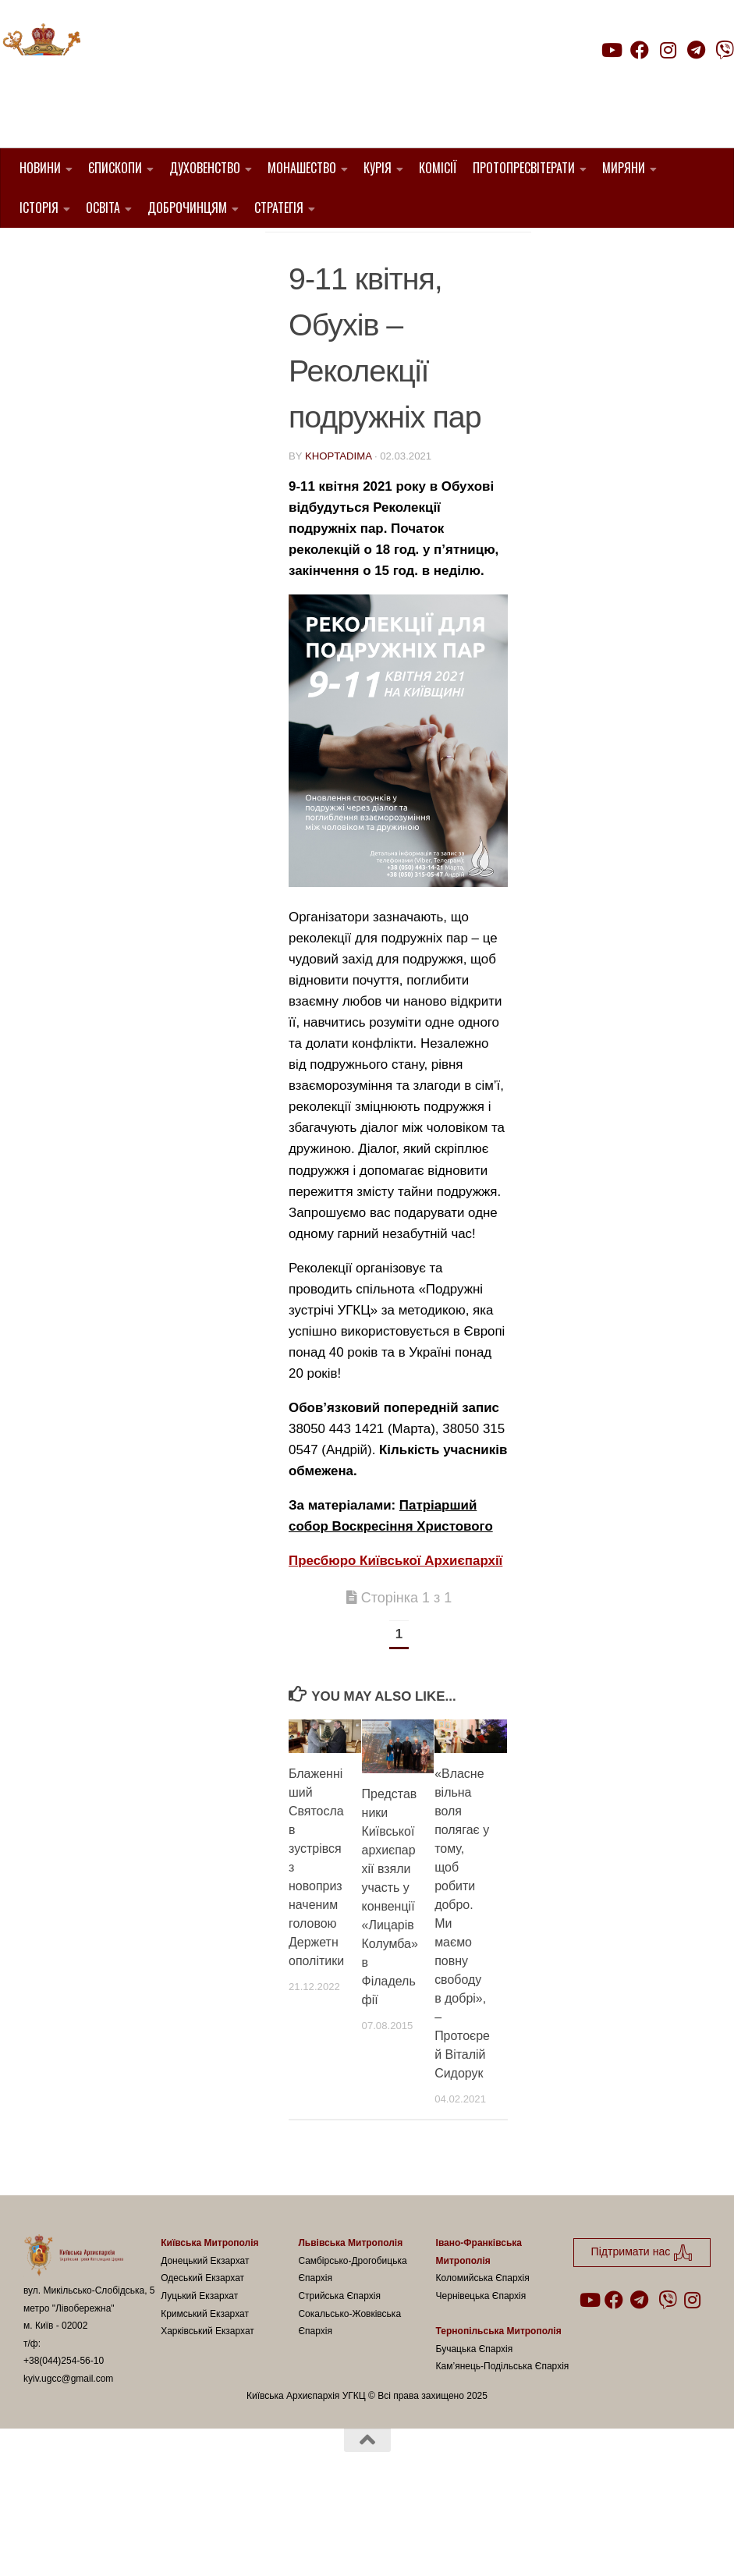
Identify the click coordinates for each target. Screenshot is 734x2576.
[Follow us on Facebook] (639, 50)
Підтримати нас (625, 80)
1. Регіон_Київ (333, 250)
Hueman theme (208, 2544)
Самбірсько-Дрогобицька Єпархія (352, 2349)
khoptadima (338, 535)
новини (314, 269)
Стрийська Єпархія (339, 2375)
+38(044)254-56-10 (63, 2440)
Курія (377, 167)
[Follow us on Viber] (724, 50)
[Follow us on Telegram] (696, 50)
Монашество (302, 167)
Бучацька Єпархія (474, 2427)
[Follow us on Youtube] (610, 50)
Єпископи (115, 167)
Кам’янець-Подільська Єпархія (502, 2445)
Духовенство (204, 167)
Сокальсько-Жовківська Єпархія (349, 2401)
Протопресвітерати (524, 167)
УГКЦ (303, 288)
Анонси (414, 250)
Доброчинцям (187, 207)
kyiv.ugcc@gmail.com (68, 2457)
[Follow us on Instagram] (667, 50)
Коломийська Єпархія (483, 2357)
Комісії (438, 167)
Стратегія (278, 207)
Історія (39, 207)
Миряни (623, 167)
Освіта (103, 207)
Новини (40, 167)
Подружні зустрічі (408, 269)
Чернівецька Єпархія (481, 2375)
